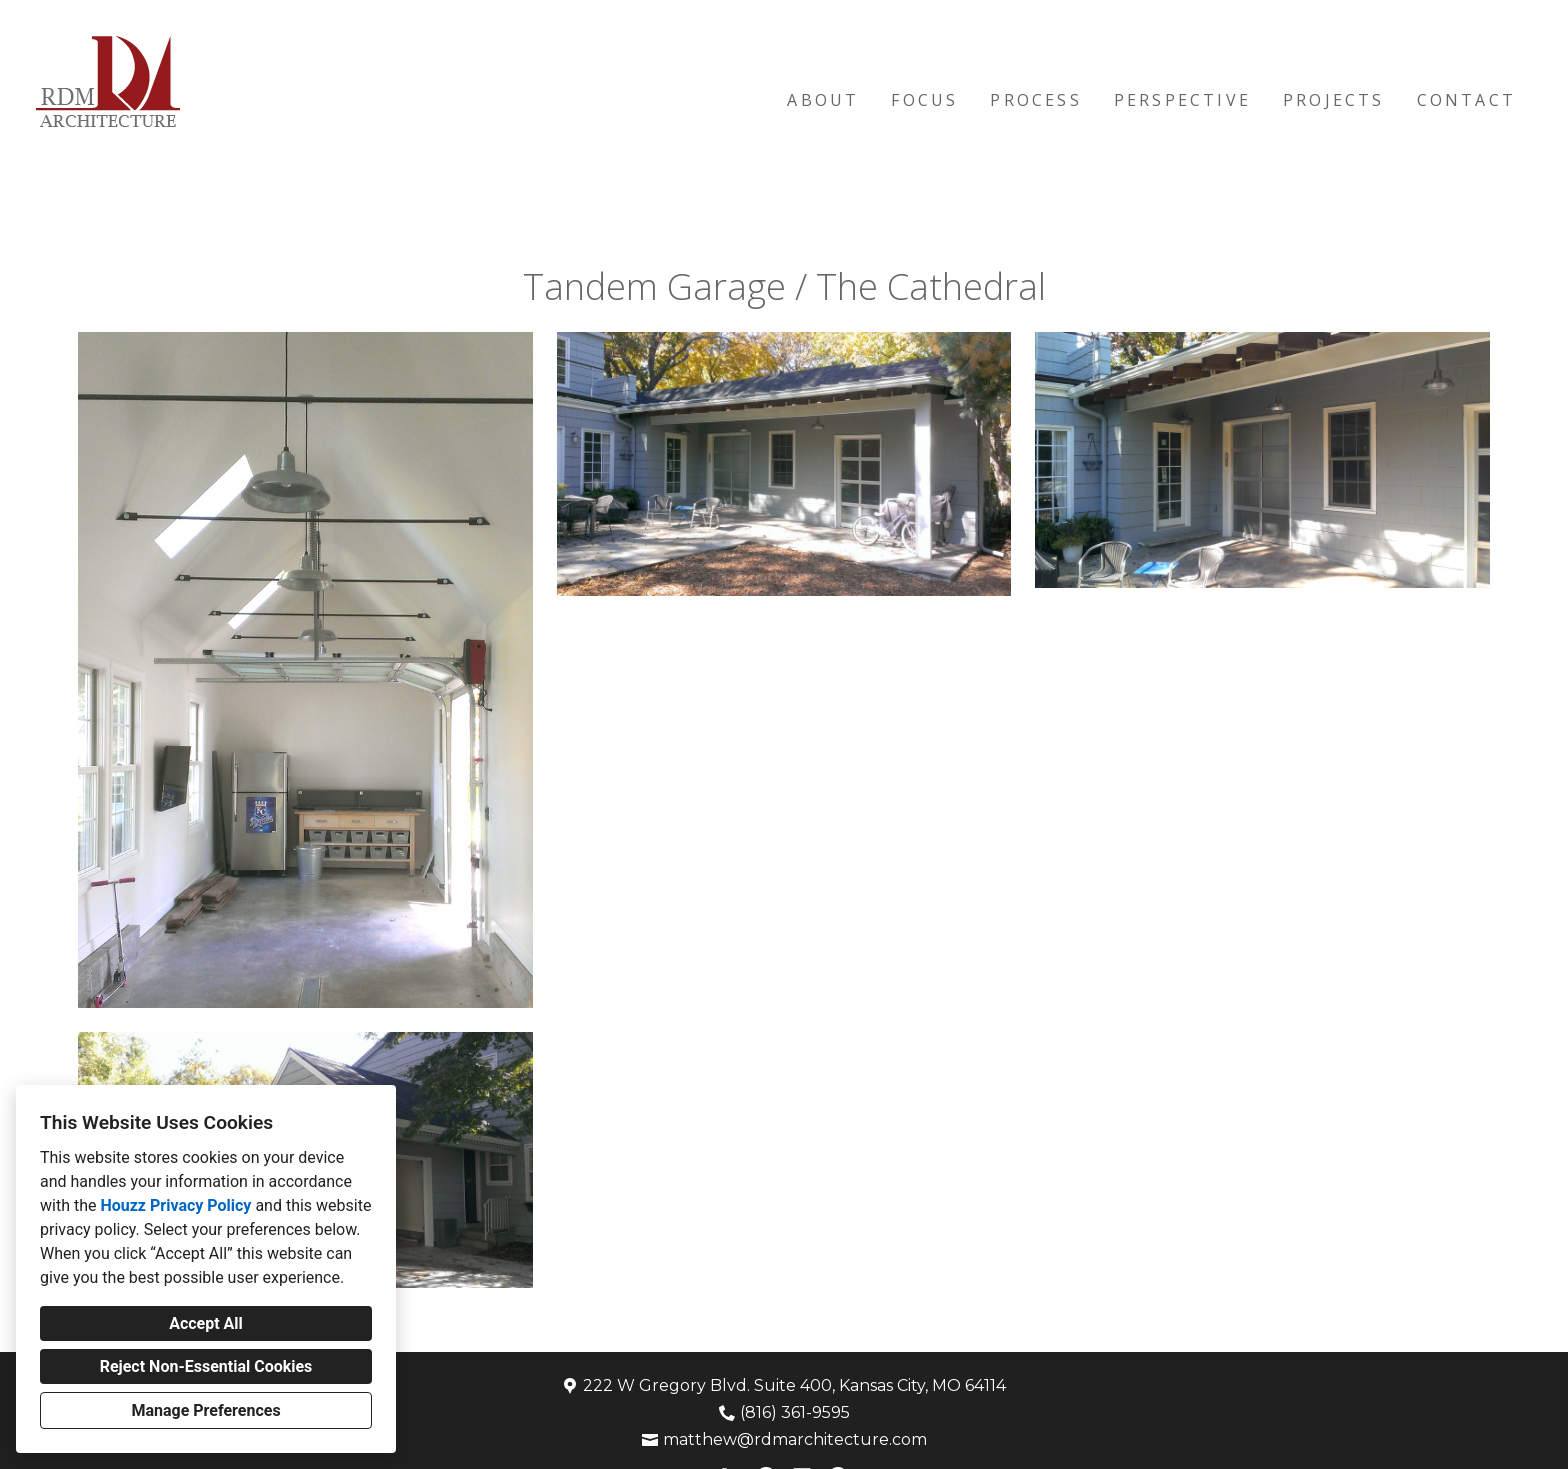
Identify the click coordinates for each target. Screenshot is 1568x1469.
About (823, 100)
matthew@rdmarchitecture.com (795, 1439)
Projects (1334, 100)
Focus (924, 100)
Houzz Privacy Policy (175, 1205)
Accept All (206, 1323)
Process (1035, 100)
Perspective (1182, 100)
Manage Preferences (205, 1410)
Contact (1466, 100)
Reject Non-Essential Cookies (206, 1366)
